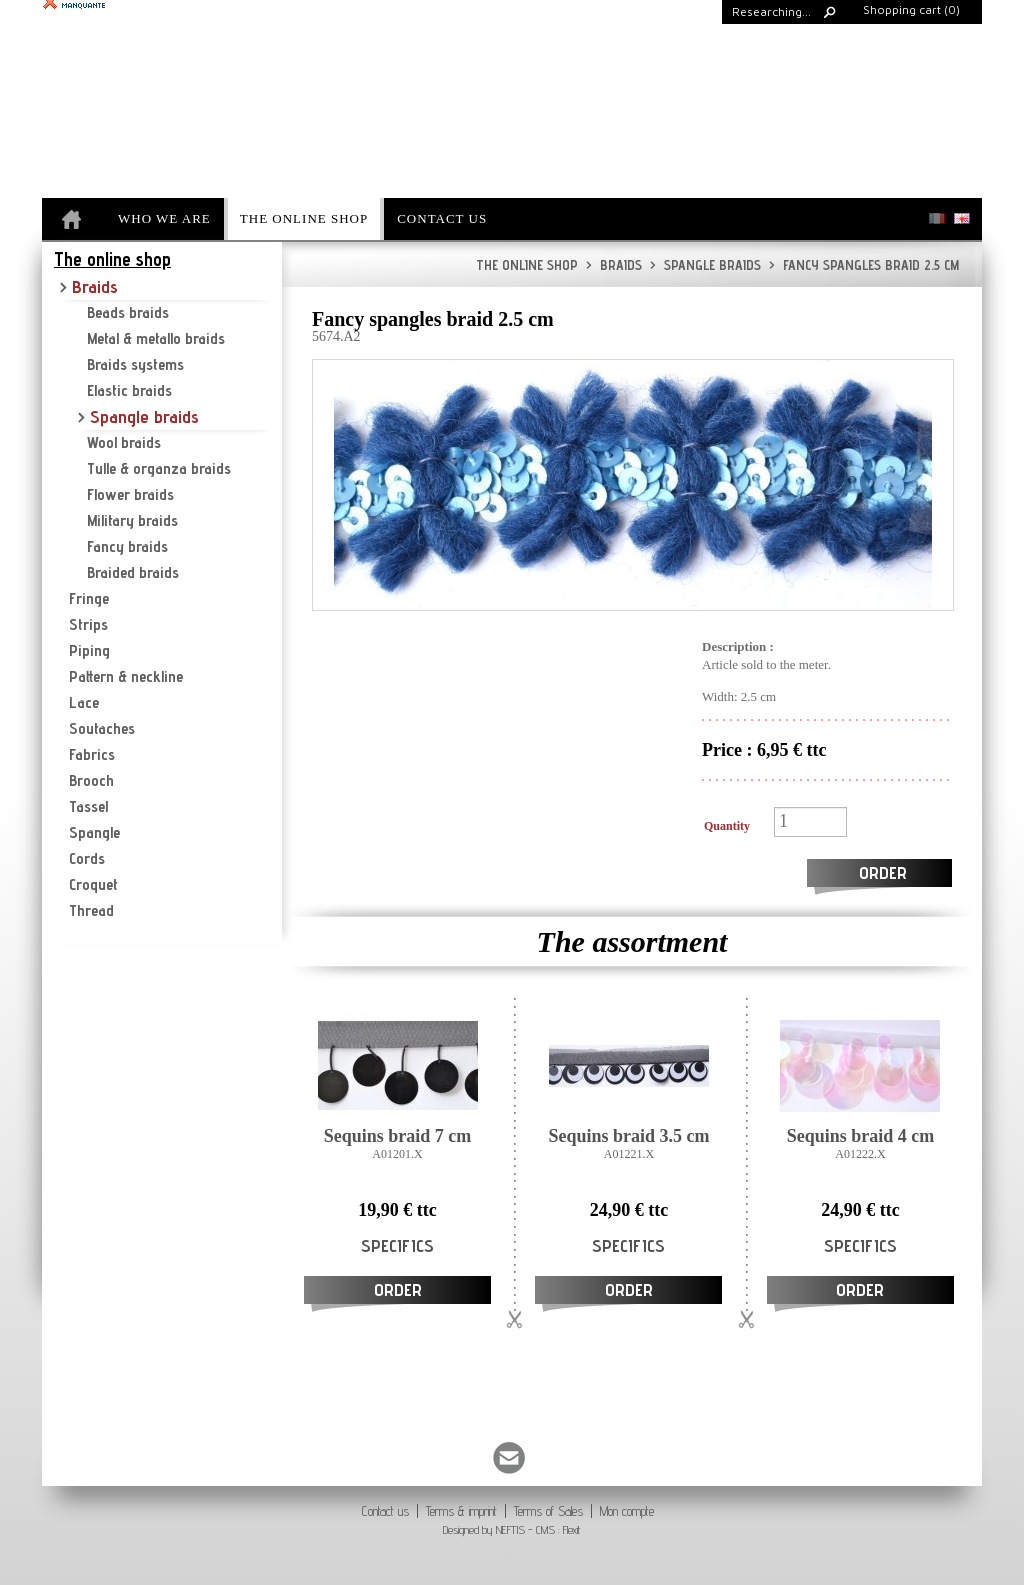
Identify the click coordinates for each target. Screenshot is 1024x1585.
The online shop (527, 265)
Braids (614, 265)
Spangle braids (705, 265)
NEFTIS (510, 1529)
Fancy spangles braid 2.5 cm (864, 265)
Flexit (572, 1529)
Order (883, 872)
